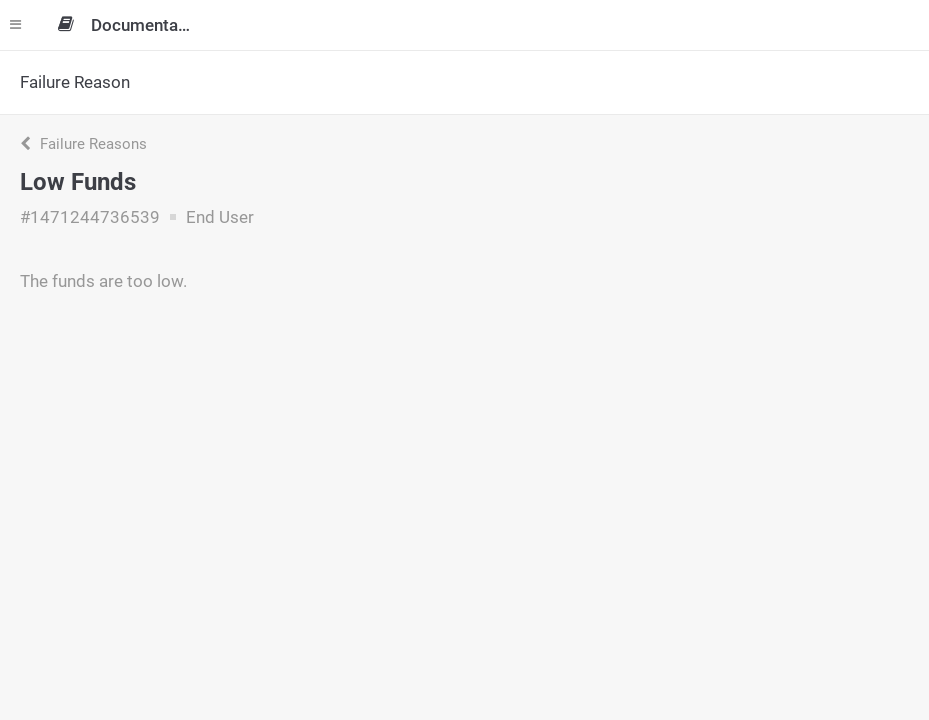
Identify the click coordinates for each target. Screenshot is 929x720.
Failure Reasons (83, 144)
